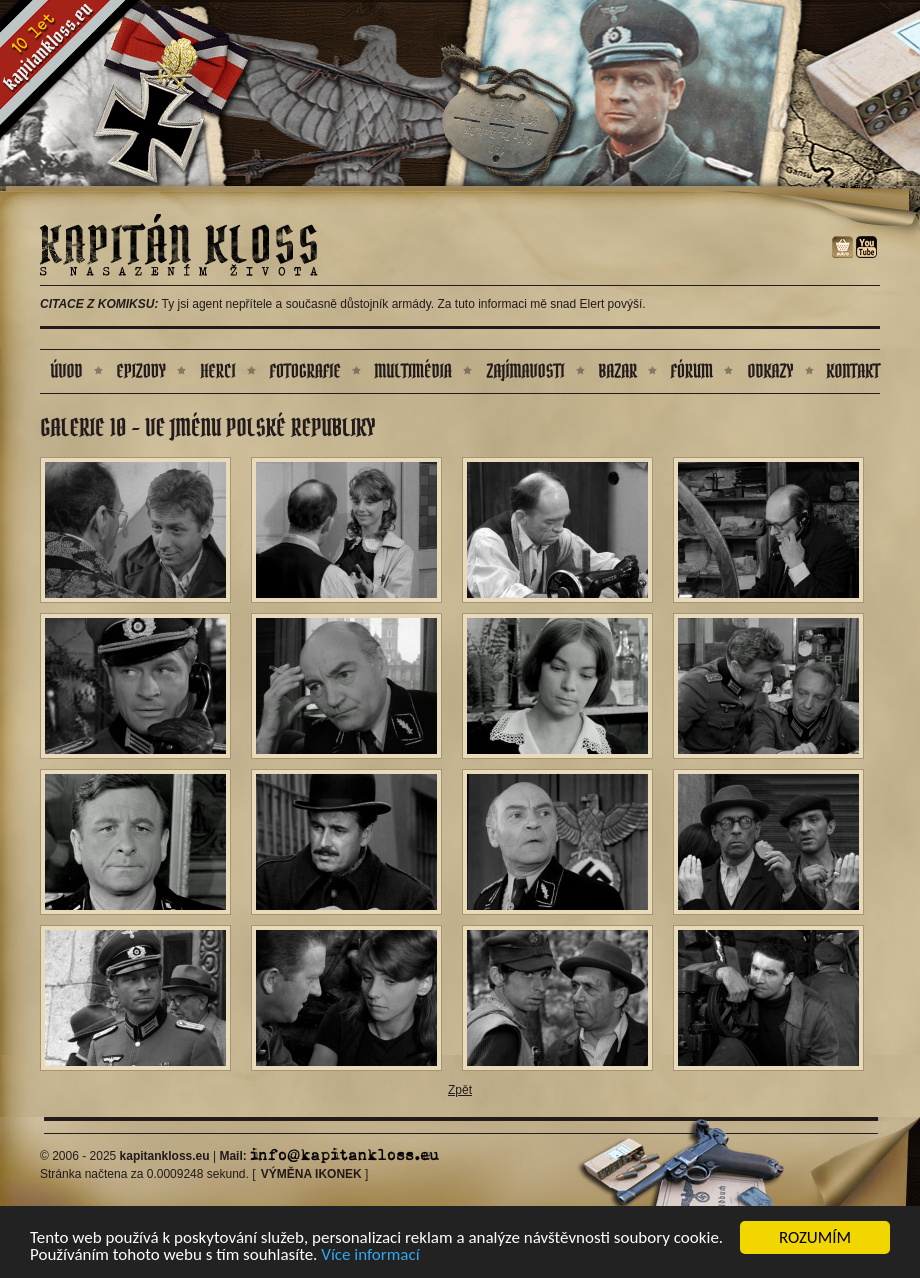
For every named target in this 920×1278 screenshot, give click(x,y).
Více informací (370, 1255)
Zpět (460, 1090)
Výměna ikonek (311, 1174)
